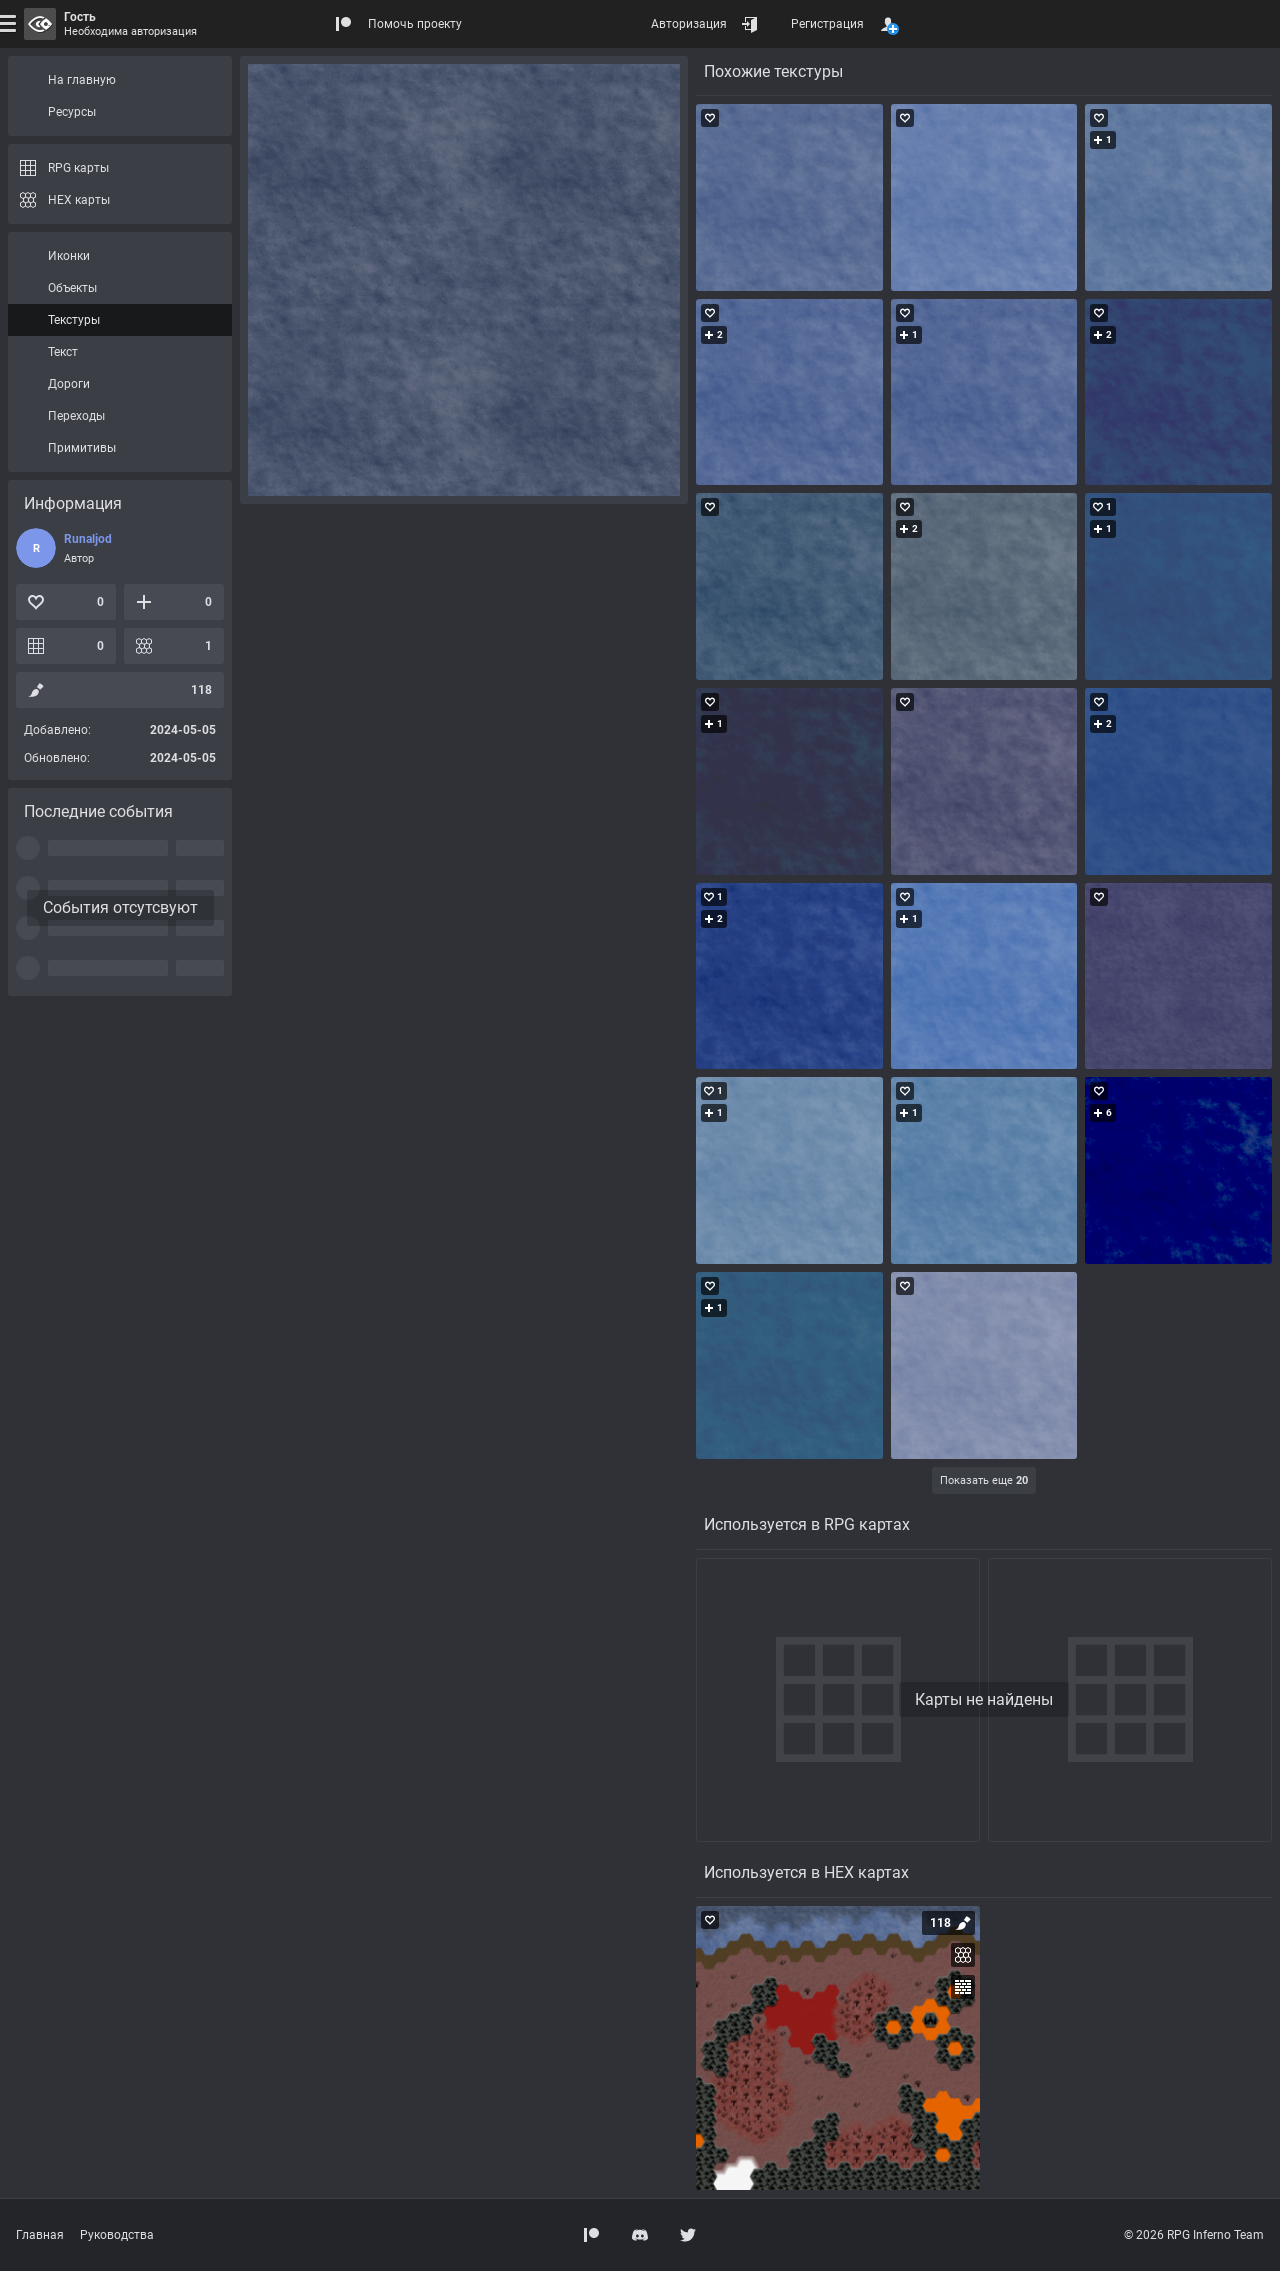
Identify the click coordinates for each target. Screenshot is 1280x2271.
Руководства (117, 2235)
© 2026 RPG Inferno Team (1194, 2235)
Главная (40, 2235)
